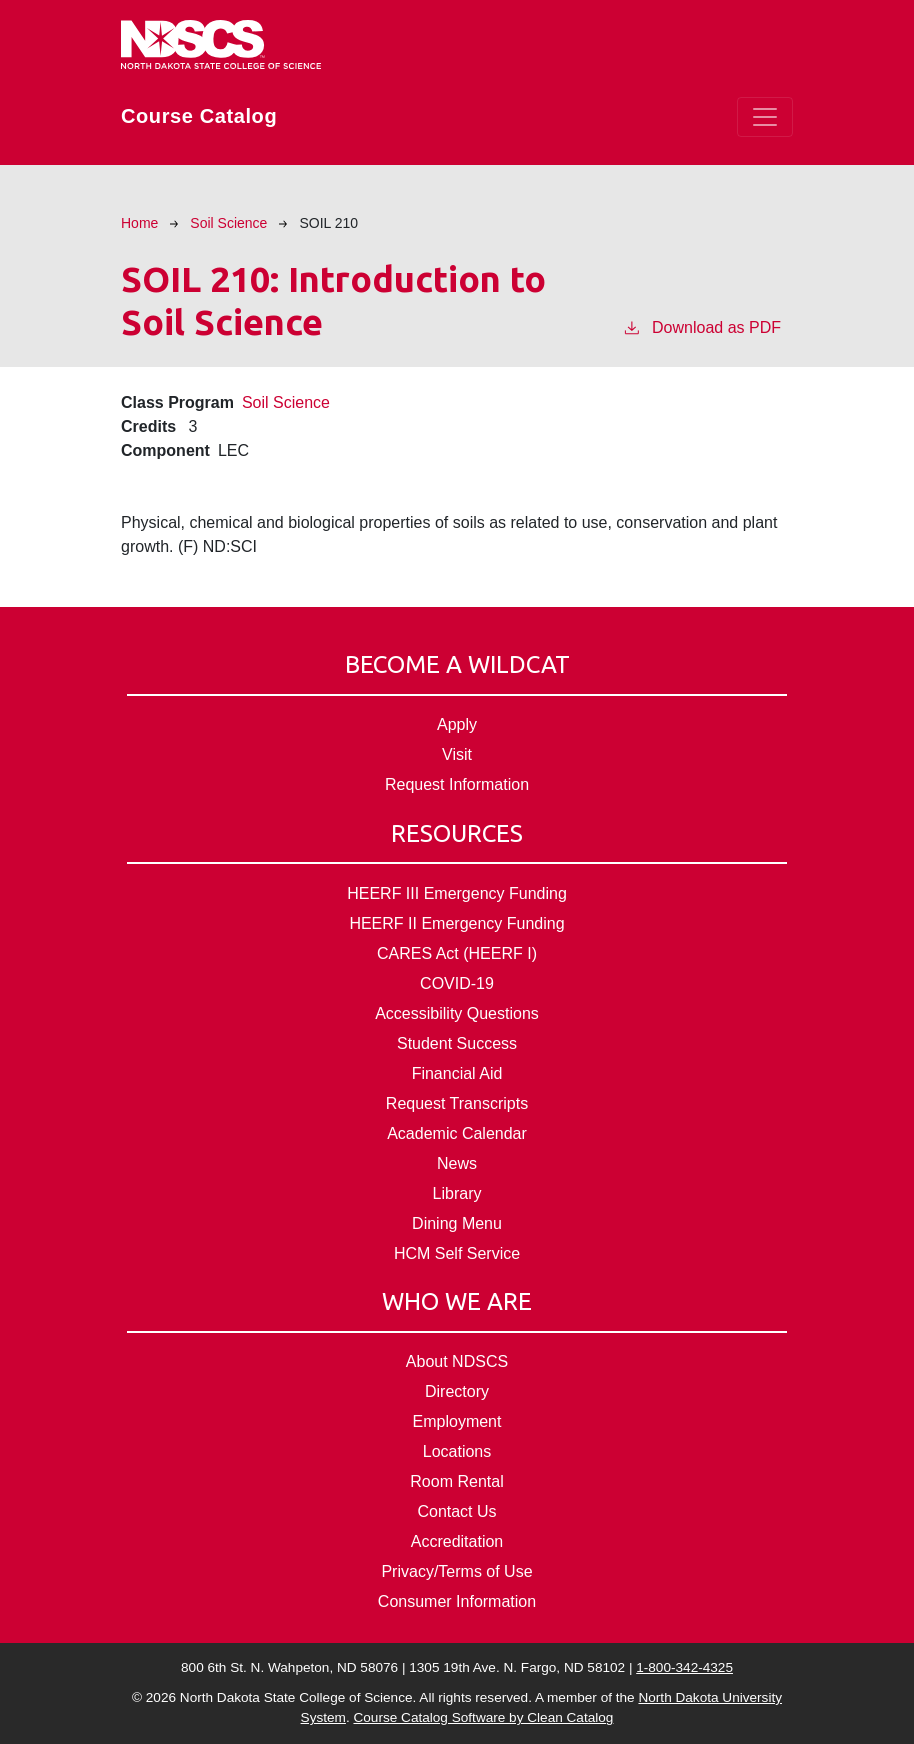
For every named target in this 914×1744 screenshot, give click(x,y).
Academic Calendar (457, 1133)
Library (457, 1193)
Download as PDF (701, 326)
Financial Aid (457, 1073)
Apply (457, 724)
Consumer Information (457, 1601)
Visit (457, 754)
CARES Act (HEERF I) (457, 953)
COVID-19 (457, 983)
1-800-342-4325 (684, 1667)
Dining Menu (457, 1223)
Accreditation (457, 1541)
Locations (457, 1451)
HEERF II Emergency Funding (456, 923)
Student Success (457, 1043)
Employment (457, 1421)
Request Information (457, 784)
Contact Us (456, 1511)
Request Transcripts (457, 1103)
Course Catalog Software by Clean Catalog (483, 1717)
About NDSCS (457, 1361)
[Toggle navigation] (765, 117)
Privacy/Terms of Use (456, 1571)
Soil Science (228, 223)
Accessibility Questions (457, 1013)
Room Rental (456, 1481)
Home (139, 223)
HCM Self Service (457, 1253)
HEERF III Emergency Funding (457, 893)
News (457, 1163)
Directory (457, 1391)
